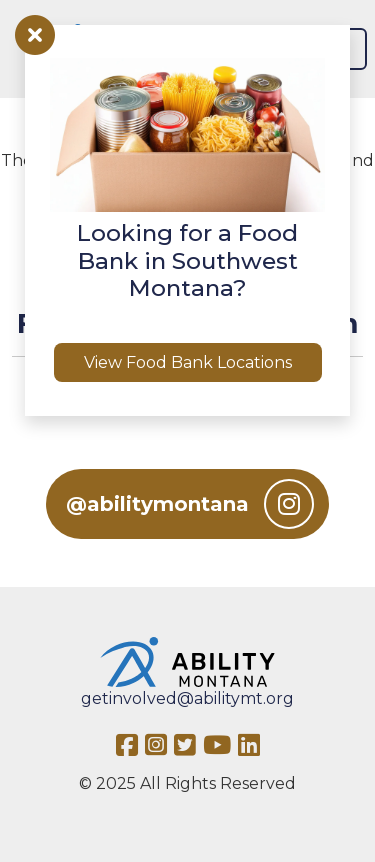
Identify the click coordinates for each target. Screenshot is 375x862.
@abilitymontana (190, 504)
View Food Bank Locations (188, 362)
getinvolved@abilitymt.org (187, 698)
